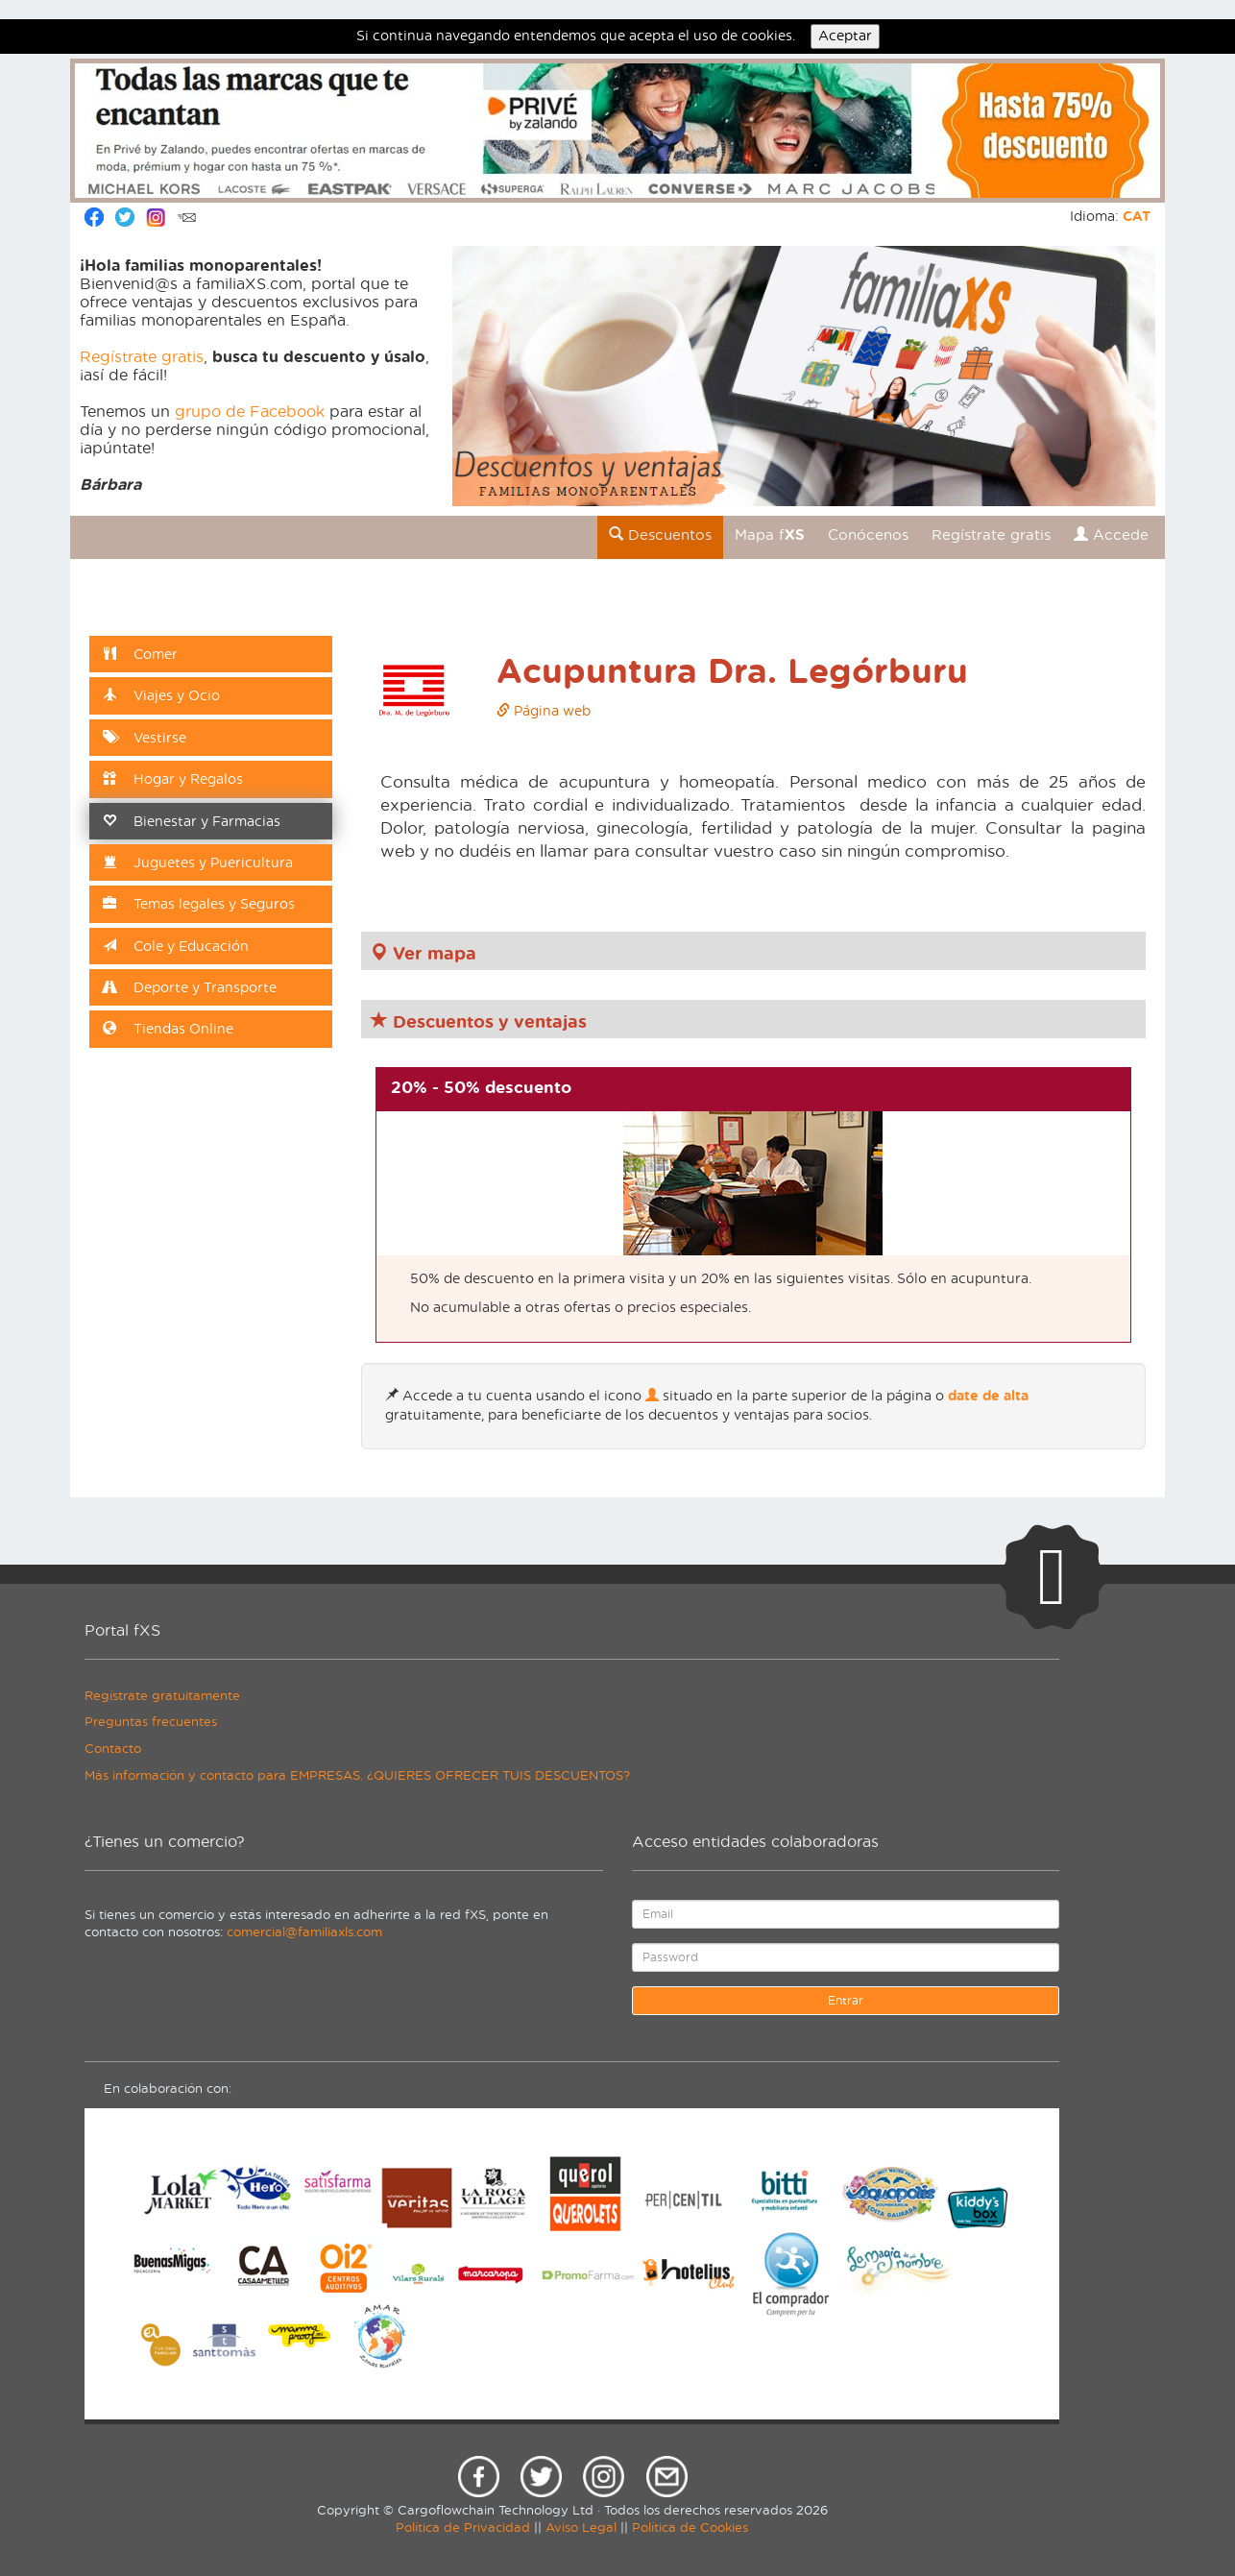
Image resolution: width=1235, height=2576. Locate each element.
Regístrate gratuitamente (162, 1696)
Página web (543, 711)
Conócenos (868, 535)
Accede (1111, 534)
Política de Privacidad (463, 2528)
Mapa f (770, 535)
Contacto (113, 1749)
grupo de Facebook (250, 412)
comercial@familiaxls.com (304, 1933)
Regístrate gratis (142, 357)
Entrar (845, 2000)
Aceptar (845, 36)
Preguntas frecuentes (151, 1722)
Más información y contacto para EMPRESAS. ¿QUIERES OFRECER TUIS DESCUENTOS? (357, 1776)
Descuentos (660, 534)
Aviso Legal (581, 2528)
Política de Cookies (690, 2528)
